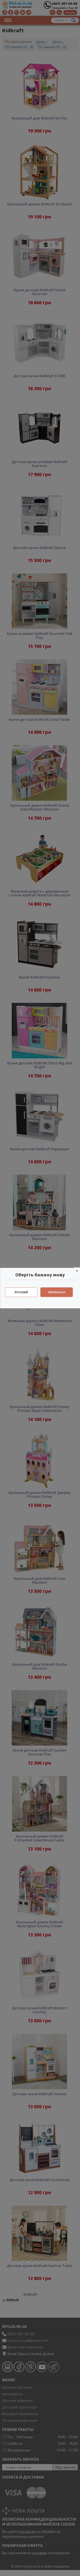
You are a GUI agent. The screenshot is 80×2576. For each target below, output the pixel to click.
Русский (21, 1292)
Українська (56, 1292)
